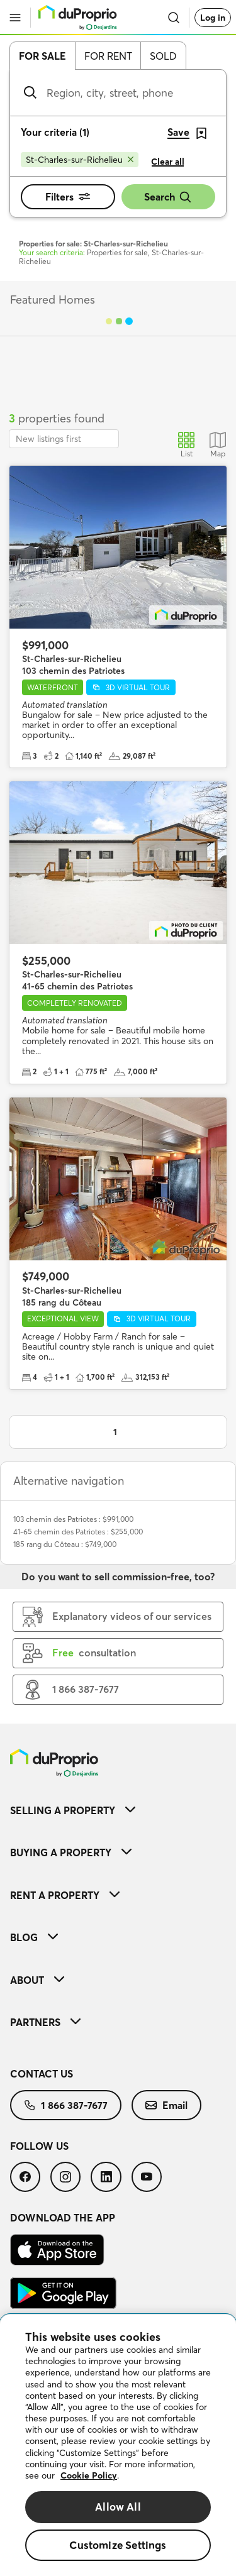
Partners (45, 2022)
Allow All (118, 2506)
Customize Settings (117, 2544)
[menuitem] (118, 1810)
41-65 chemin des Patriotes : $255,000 (78, 1531)
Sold (163, 56)
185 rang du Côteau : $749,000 (64, 1544)
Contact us (41, 2073)
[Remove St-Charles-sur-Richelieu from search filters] (79, 159)
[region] (118, 2445)
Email (166, 2105)
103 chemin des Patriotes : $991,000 (73, 1519)
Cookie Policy (88, 2475)
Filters (67, 196)
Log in (212, 17)
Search (168, 197)
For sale (42, 56)
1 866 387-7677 (66, 2105)
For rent (108, 56)
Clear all (167, 161)
